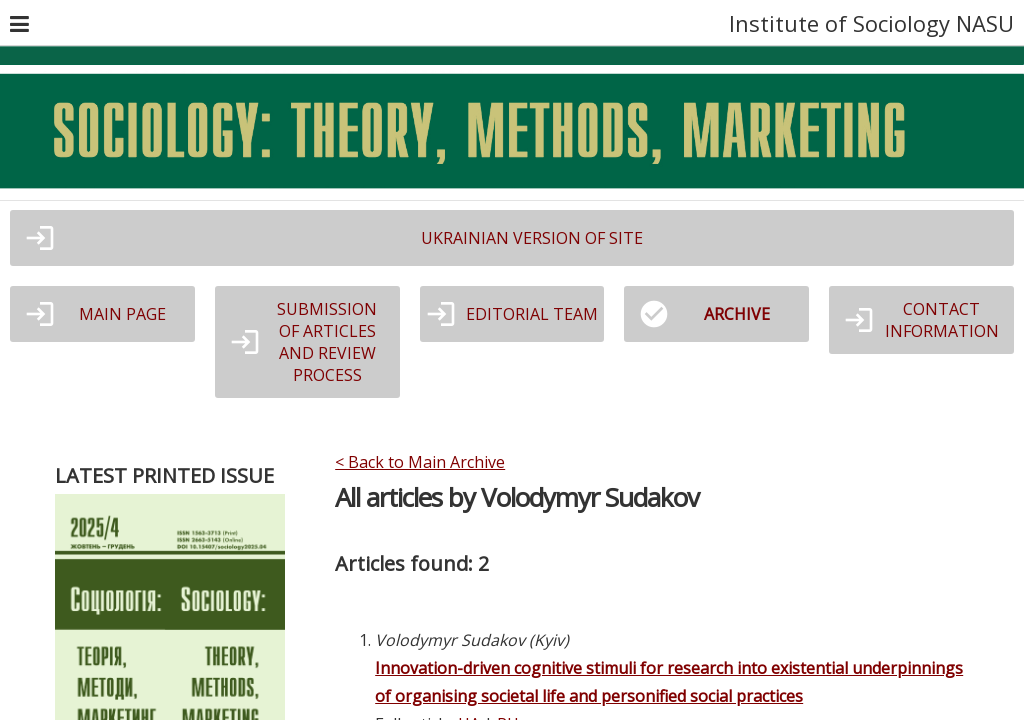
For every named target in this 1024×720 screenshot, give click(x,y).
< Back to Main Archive (420, 462)
